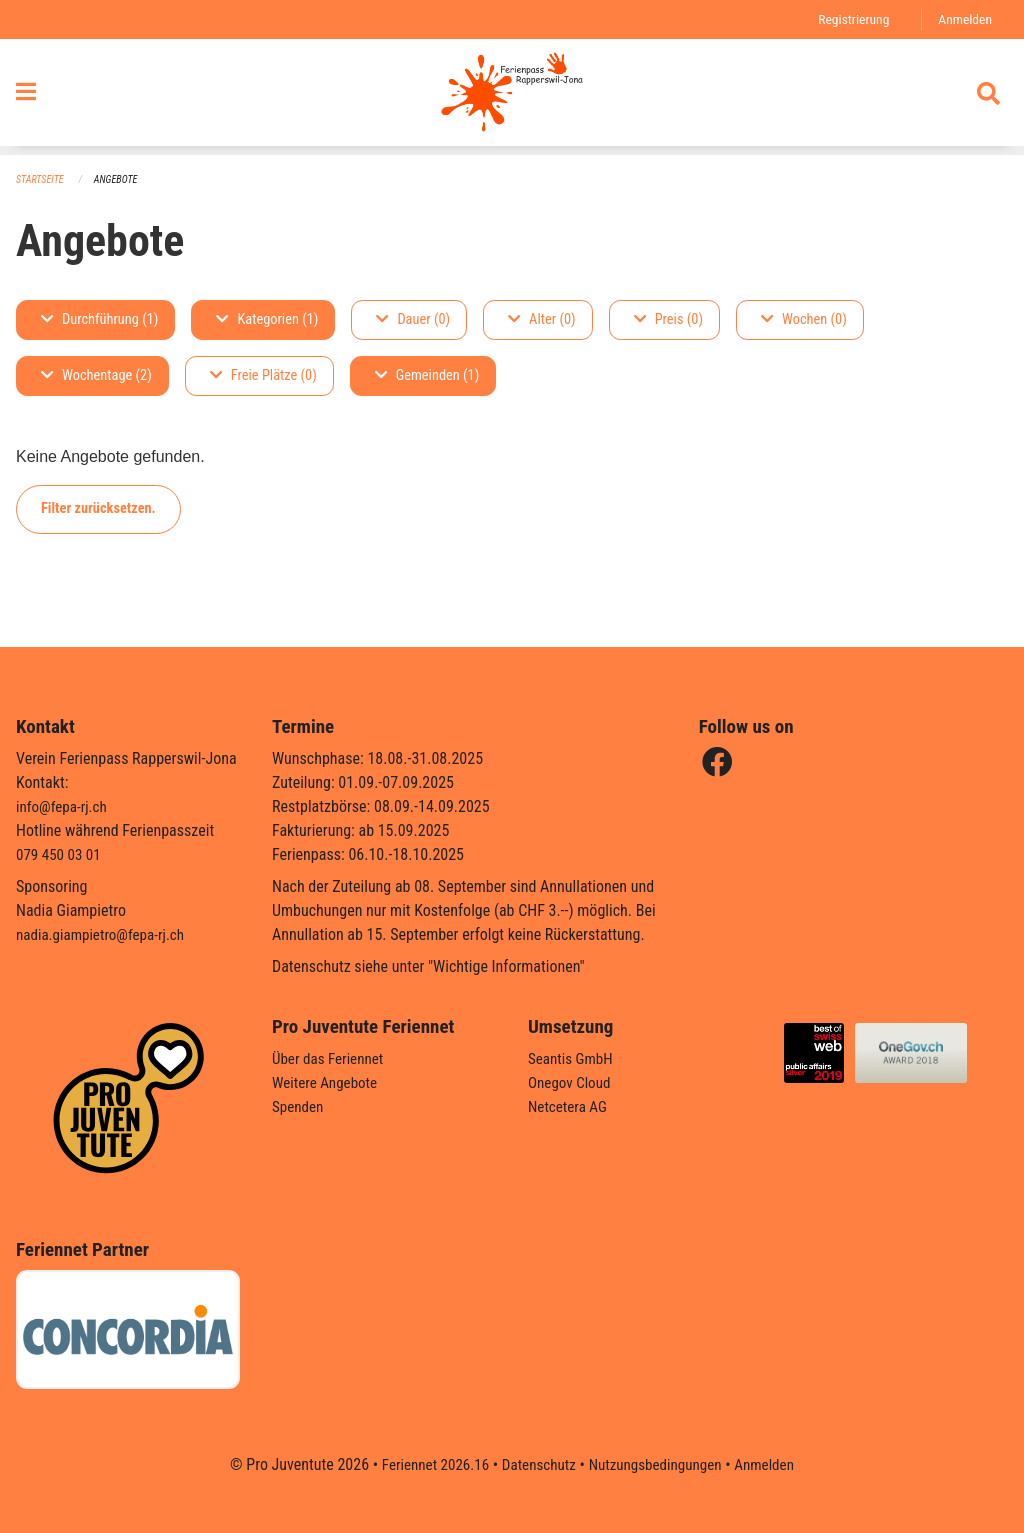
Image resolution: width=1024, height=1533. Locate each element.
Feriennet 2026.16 (427, 1464)
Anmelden (963, 19)
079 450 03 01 (61, 854)
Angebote (121, 180)
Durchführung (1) (99, 320)
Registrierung (848, 19)
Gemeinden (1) (427, 376)
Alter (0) (542, 320)
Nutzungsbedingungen (658, 1464)
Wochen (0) (804, 320)
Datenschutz (536, 1464)
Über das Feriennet (331, 1058)
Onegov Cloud (572, 1082)
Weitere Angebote (328, 1082)
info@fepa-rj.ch (64, 806)
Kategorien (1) (267, 320)
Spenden (299, 1106)
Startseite (42, 180)
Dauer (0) (413, 320)
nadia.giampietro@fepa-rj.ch (105, 934)
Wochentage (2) (96, 376)
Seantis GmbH (573, 1058)
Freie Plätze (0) (263, 376)
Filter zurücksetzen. (98, 509)
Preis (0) (668, 320)
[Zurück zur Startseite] (511, 98)
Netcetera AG (570, 1106)
